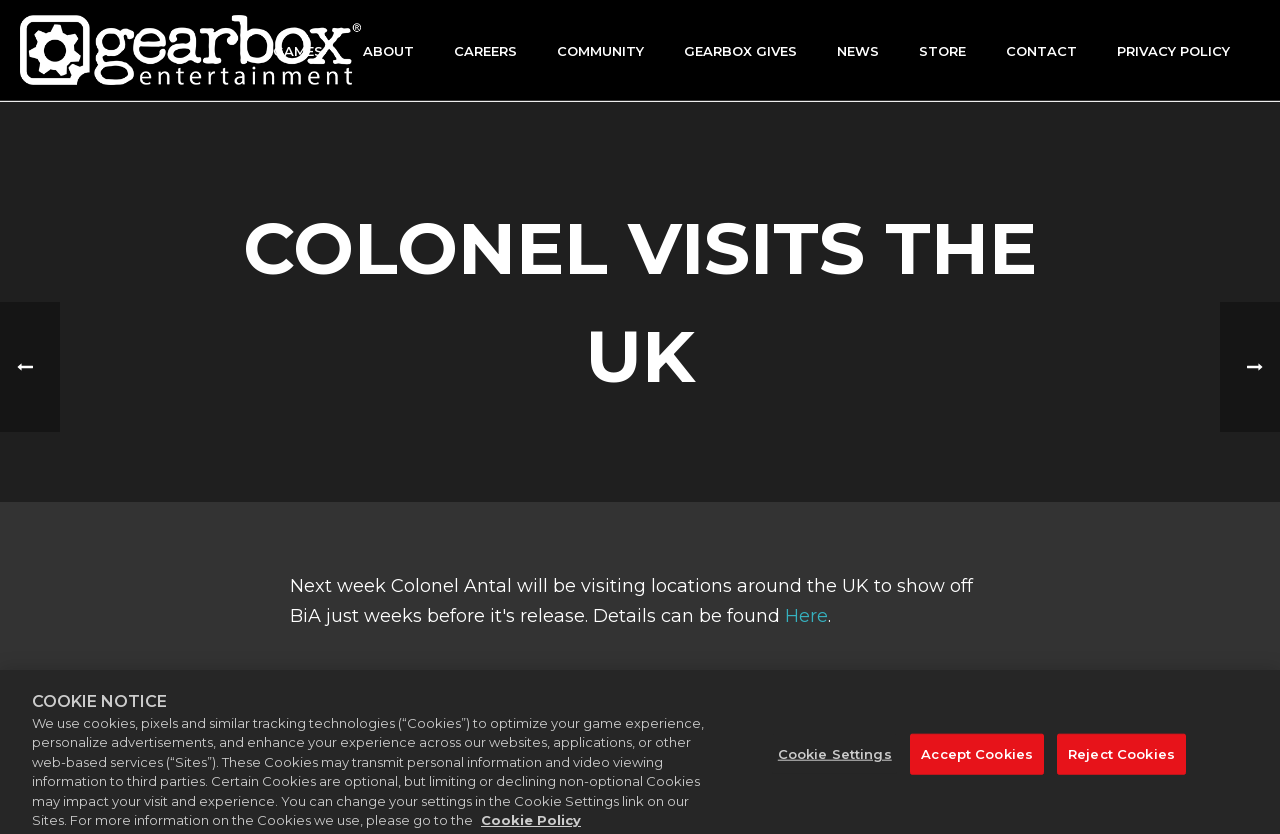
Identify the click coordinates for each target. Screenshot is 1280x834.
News (858, 51)
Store (942, 51)
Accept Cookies (977, 763)
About (388, 51)
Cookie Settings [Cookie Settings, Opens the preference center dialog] (835, 763)
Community (600, 51)
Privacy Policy (1173, 51)
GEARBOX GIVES (740, 51)
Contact (1041, 51)
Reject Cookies (1121, 763)
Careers (485, 51)
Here (806, 616)
